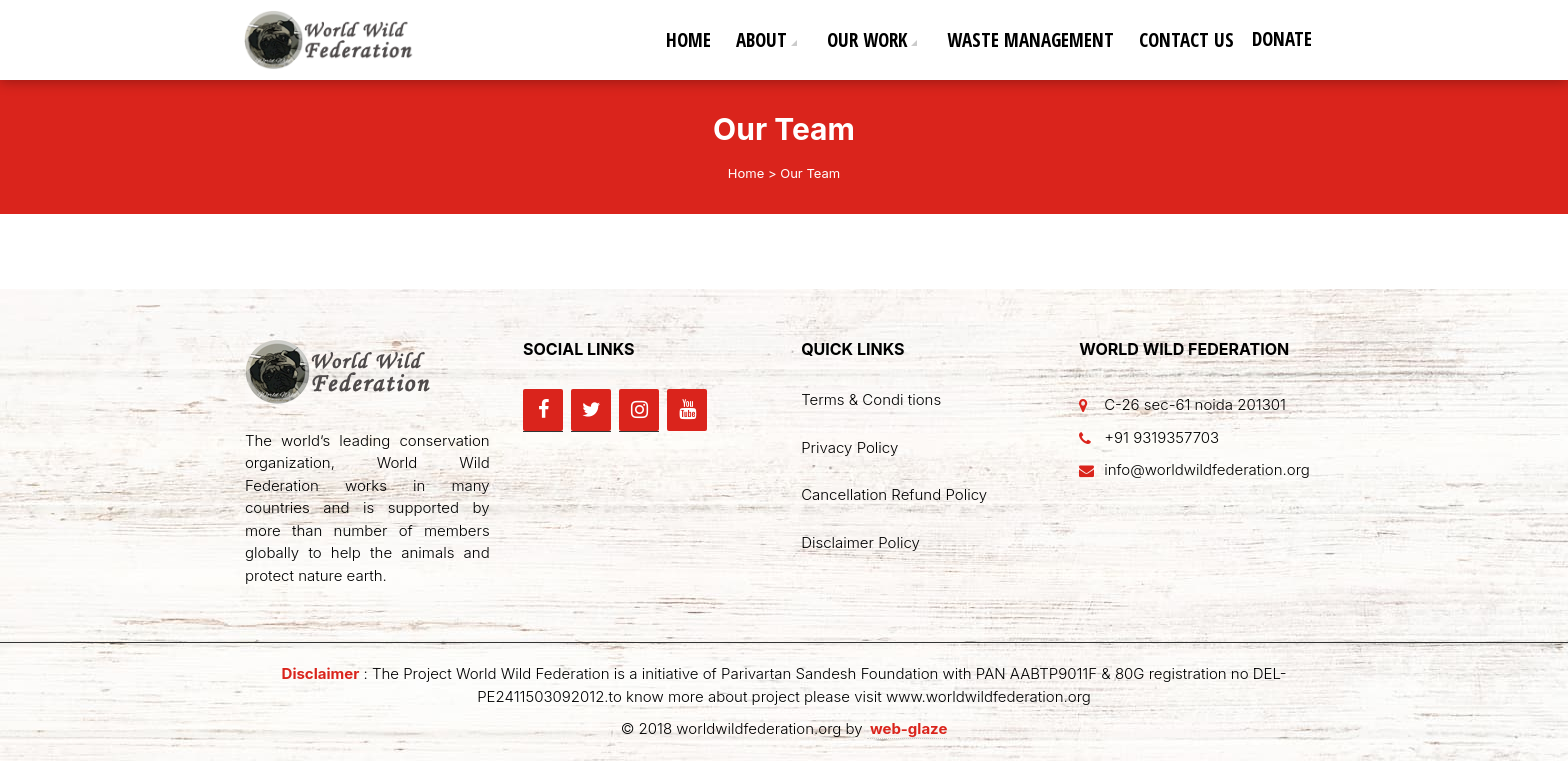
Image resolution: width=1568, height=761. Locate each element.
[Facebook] (543, 410)
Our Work (867, 40)
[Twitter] (591, 410)
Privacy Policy (849, 447)
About (761, 40)
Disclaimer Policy (860, 542)
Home (688, 40)
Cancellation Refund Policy (894, 494)
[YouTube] (687, 410)
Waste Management (1030, 40)
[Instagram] (639, 410)
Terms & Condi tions (871, 399)
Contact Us (1186, 40)
